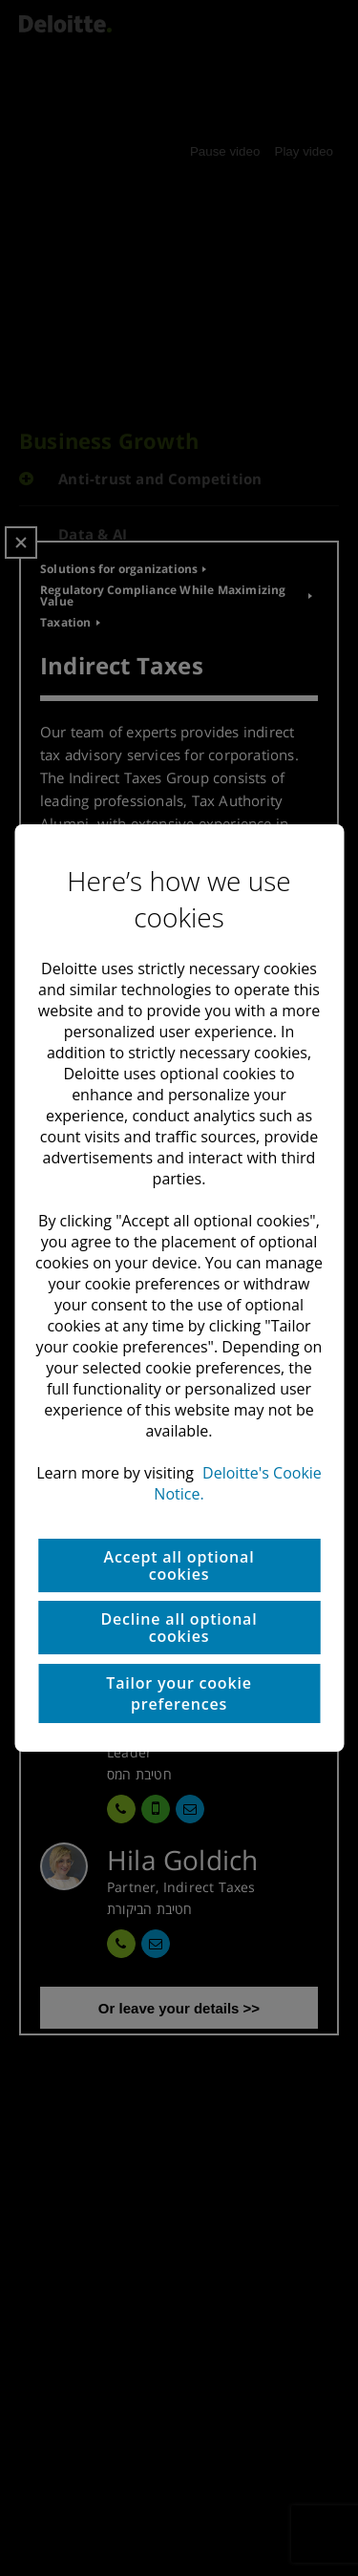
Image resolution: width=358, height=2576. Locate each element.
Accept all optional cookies (179, 1565)
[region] (179, 1288)
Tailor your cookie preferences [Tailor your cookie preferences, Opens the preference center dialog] (178, 1693)
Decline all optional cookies (179, 1627)
